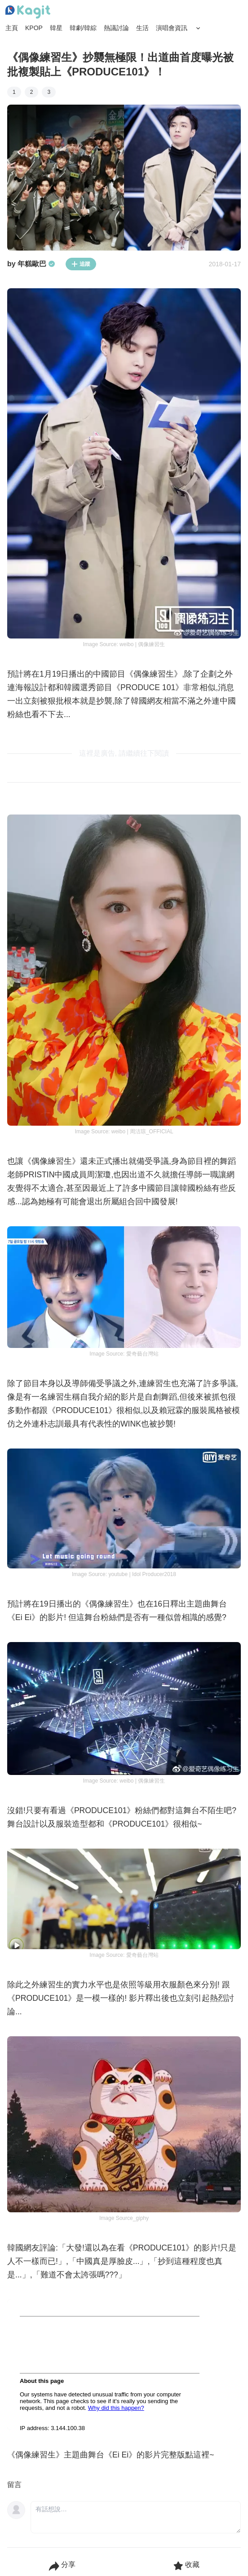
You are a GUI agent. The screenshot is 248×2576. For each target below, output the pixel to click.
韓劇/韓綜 (83, 27)
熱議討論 (116, 27)
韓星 (56, 27)
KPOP (34, 27)
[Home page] (27, 12)
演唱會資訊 (171, 27)
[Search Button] (198, 28)
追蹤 (80, 264)
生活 (142, 27)
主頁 (11, 27)
